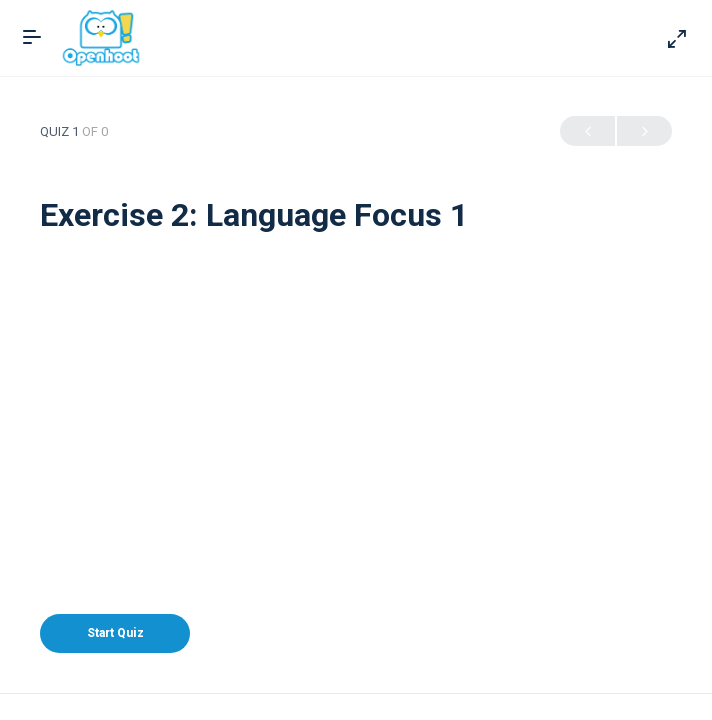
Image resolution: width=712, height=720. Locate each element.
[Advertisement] (356, 384)
